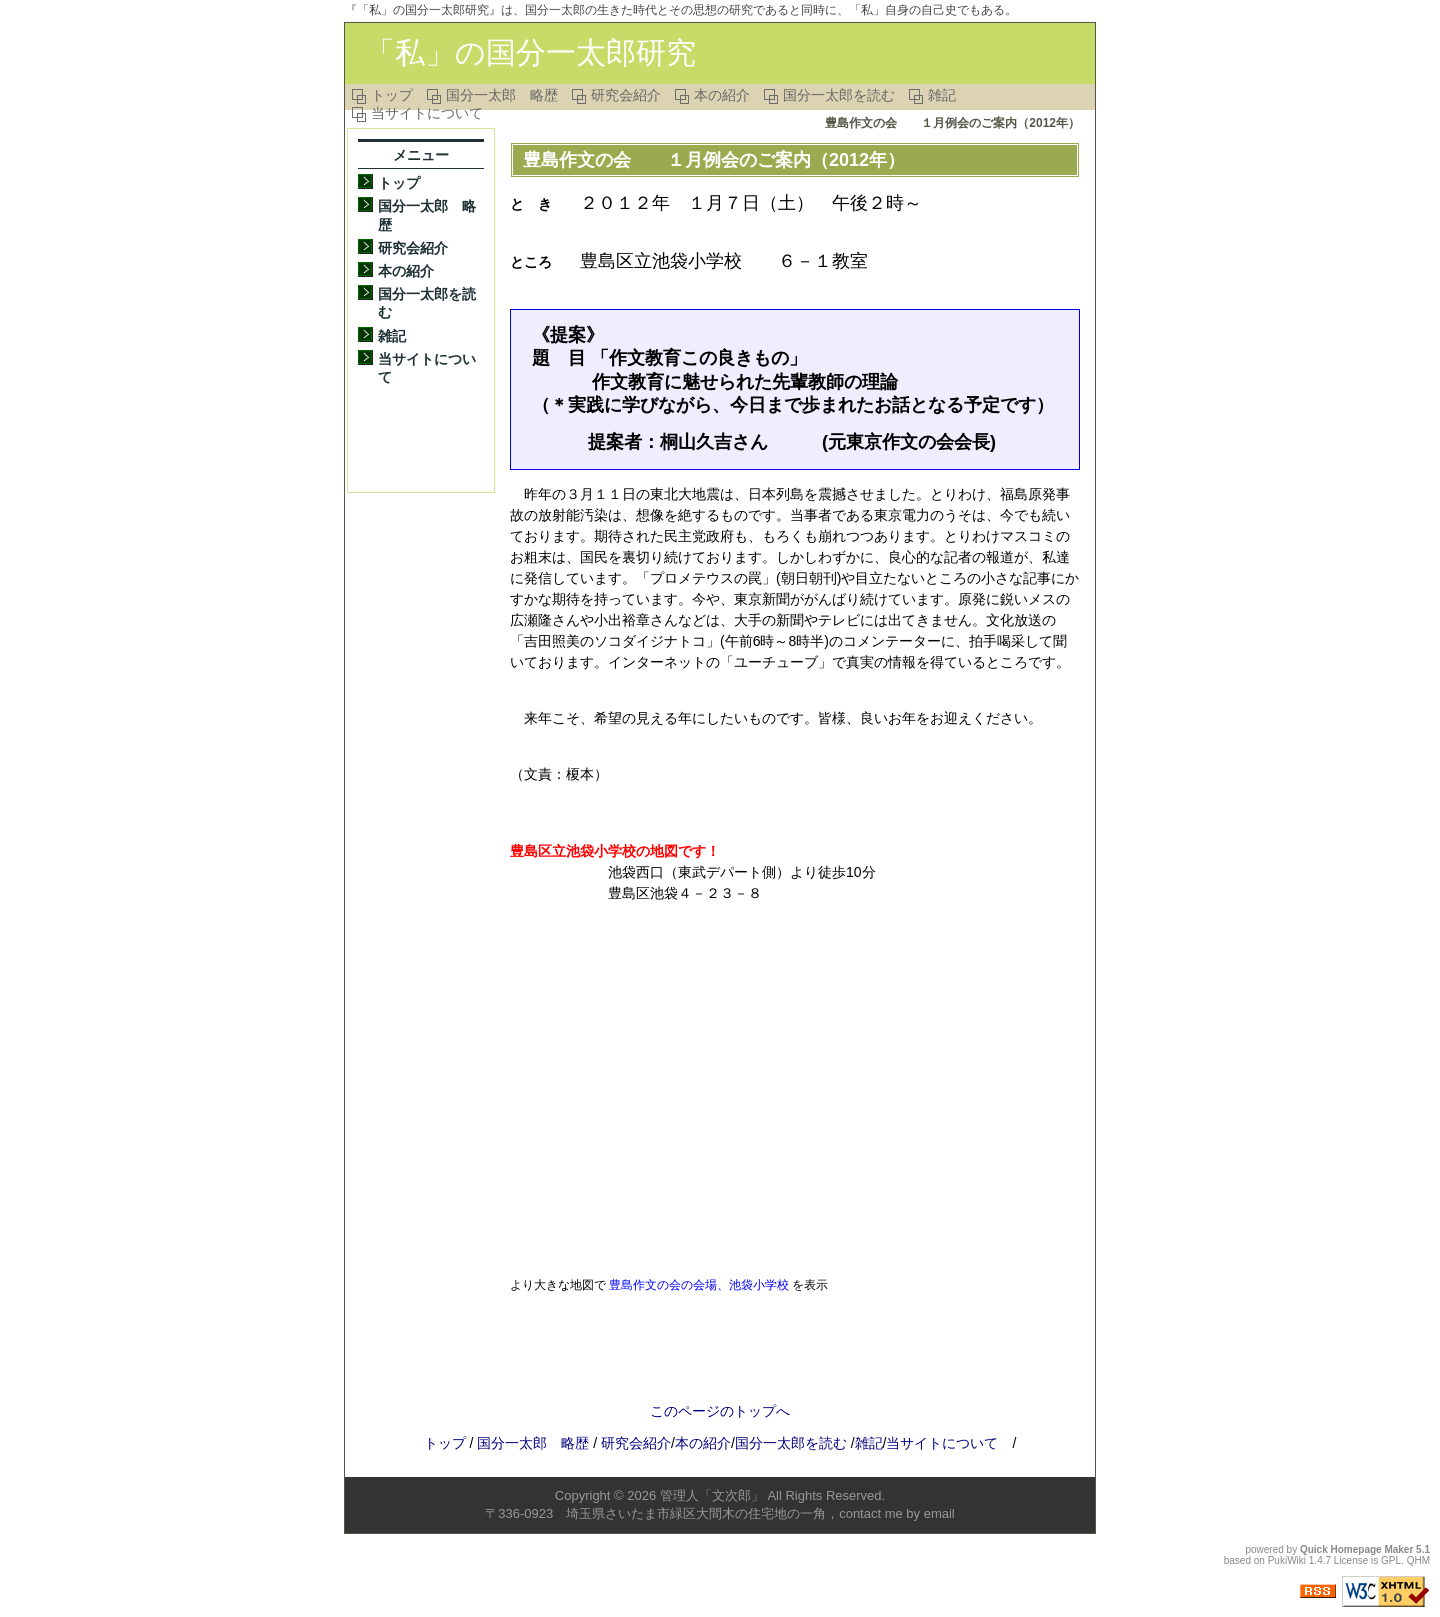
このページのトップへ (720, 1411)
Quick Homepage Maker (1356, 1549)
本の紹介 (722, 95)
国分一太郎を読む (839, 95)
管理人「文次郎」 (712, 1495)
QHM (1418, 1560)
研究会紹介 (626, 95)
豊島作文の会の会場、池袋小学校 (699, 1284)
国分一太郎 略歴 (502, 95)
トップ (392, 95)
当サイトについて (427, 113)
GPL (1391, 1560)
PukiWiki (1287, 1560)
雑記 (942, 95)
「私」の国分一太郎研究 (530, 52)
